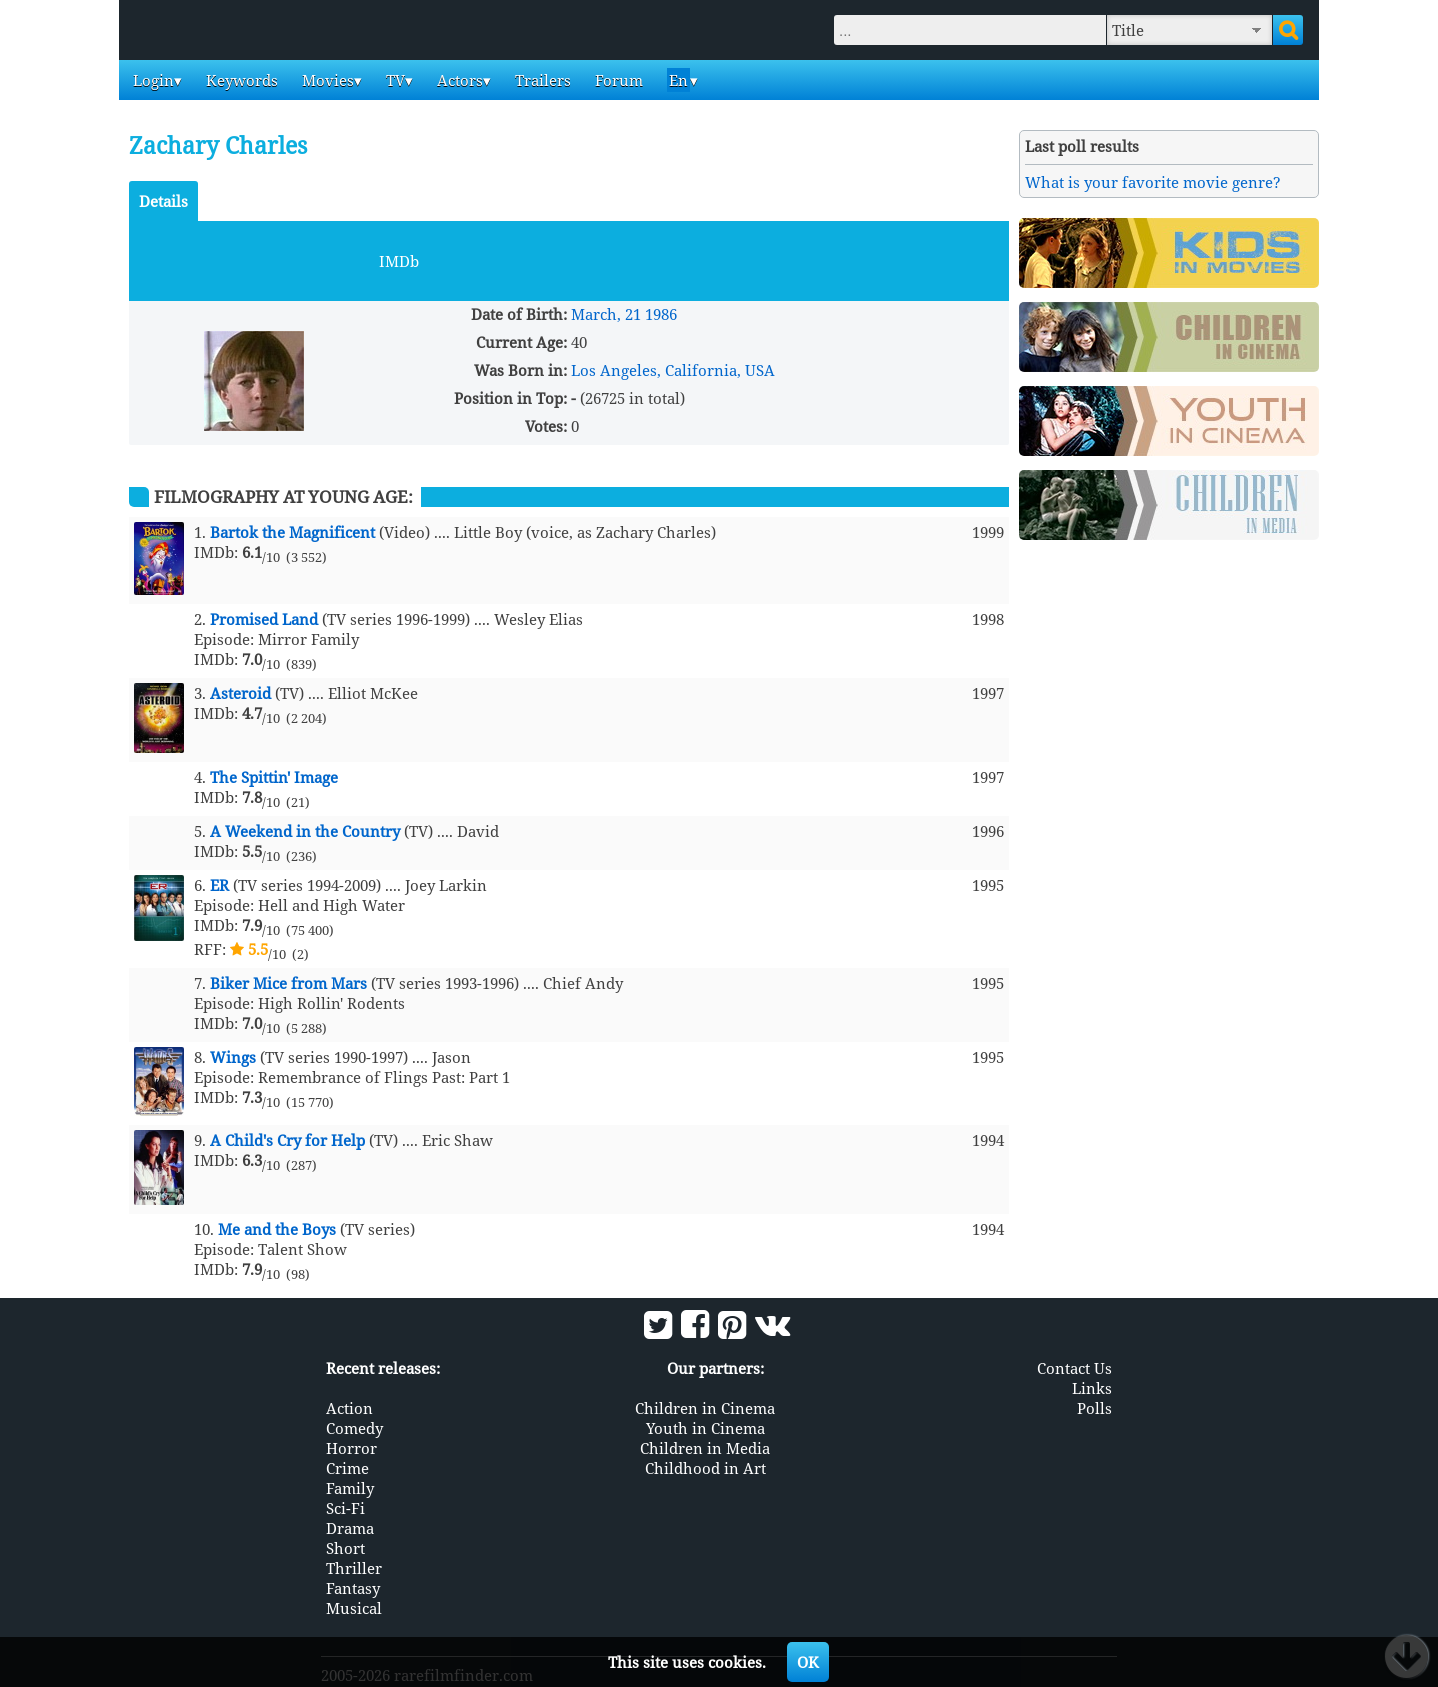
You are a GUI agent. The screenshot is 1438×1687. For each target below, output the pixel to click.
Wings (233, 1057)
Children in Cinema (705, 1406)
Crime (347, 1466)
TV (393, 80)
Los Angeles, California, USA (673, 370)
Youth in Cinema (705, 1426)
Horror (351, 1446)
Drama (350, 1526)
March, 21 (606, 314)
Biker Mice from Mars (288, 983)
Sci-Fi (345, 1506)
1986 (661, 314)
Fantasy (353, 1586)
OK (808, 1662)
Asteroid (240, 693)
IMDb (399, 261)
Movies (326, 80)
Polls (1094, 1406)
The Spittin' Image (274, 777)
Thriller (354, 1566)
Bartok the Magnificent (292, 532)
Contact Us (1074, 1366)
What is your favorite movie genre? (1153, 182)
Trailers (541, 80)
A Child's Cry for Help (287, 1140)
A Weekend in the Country (305, 831)
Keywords (240, 80)
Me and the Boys (277, 1229)
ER (219, 885)
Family (350, 1486)
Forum (617, 80)
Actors (458, 80)
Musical (354, 1606)
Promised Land (264, 619)
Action (349, 1406)
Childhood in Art (705, 1466)
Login (151, 80)
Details (163, 201)
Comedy (354, 1426)
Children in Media (705, 1446)
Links (1092, 1386)
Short (345, 1546)
